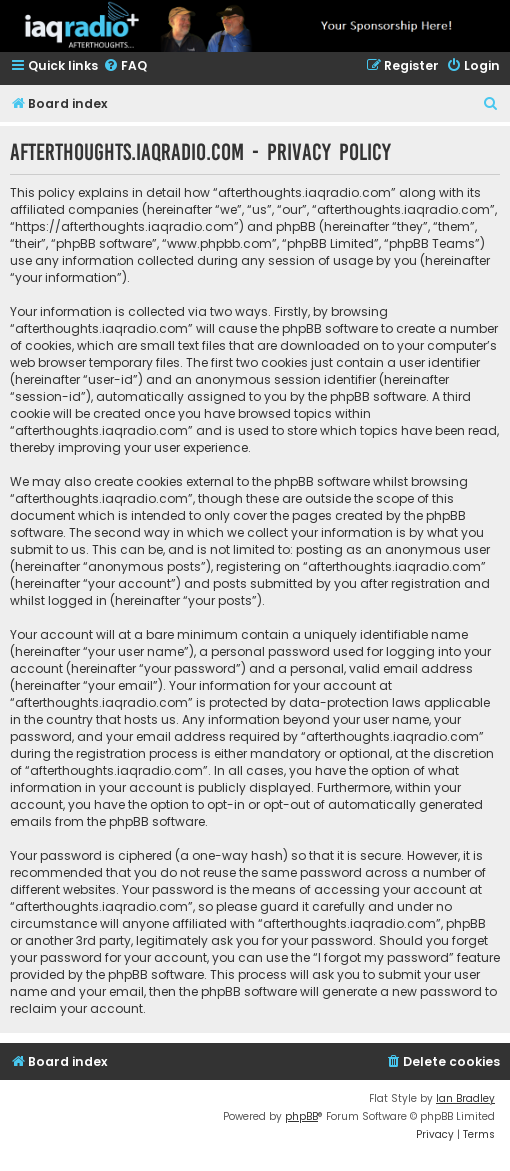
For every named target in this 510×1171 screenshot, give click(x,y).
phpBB (301, 1116)
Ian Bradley (465, 1098)
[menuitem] (125, 66)
